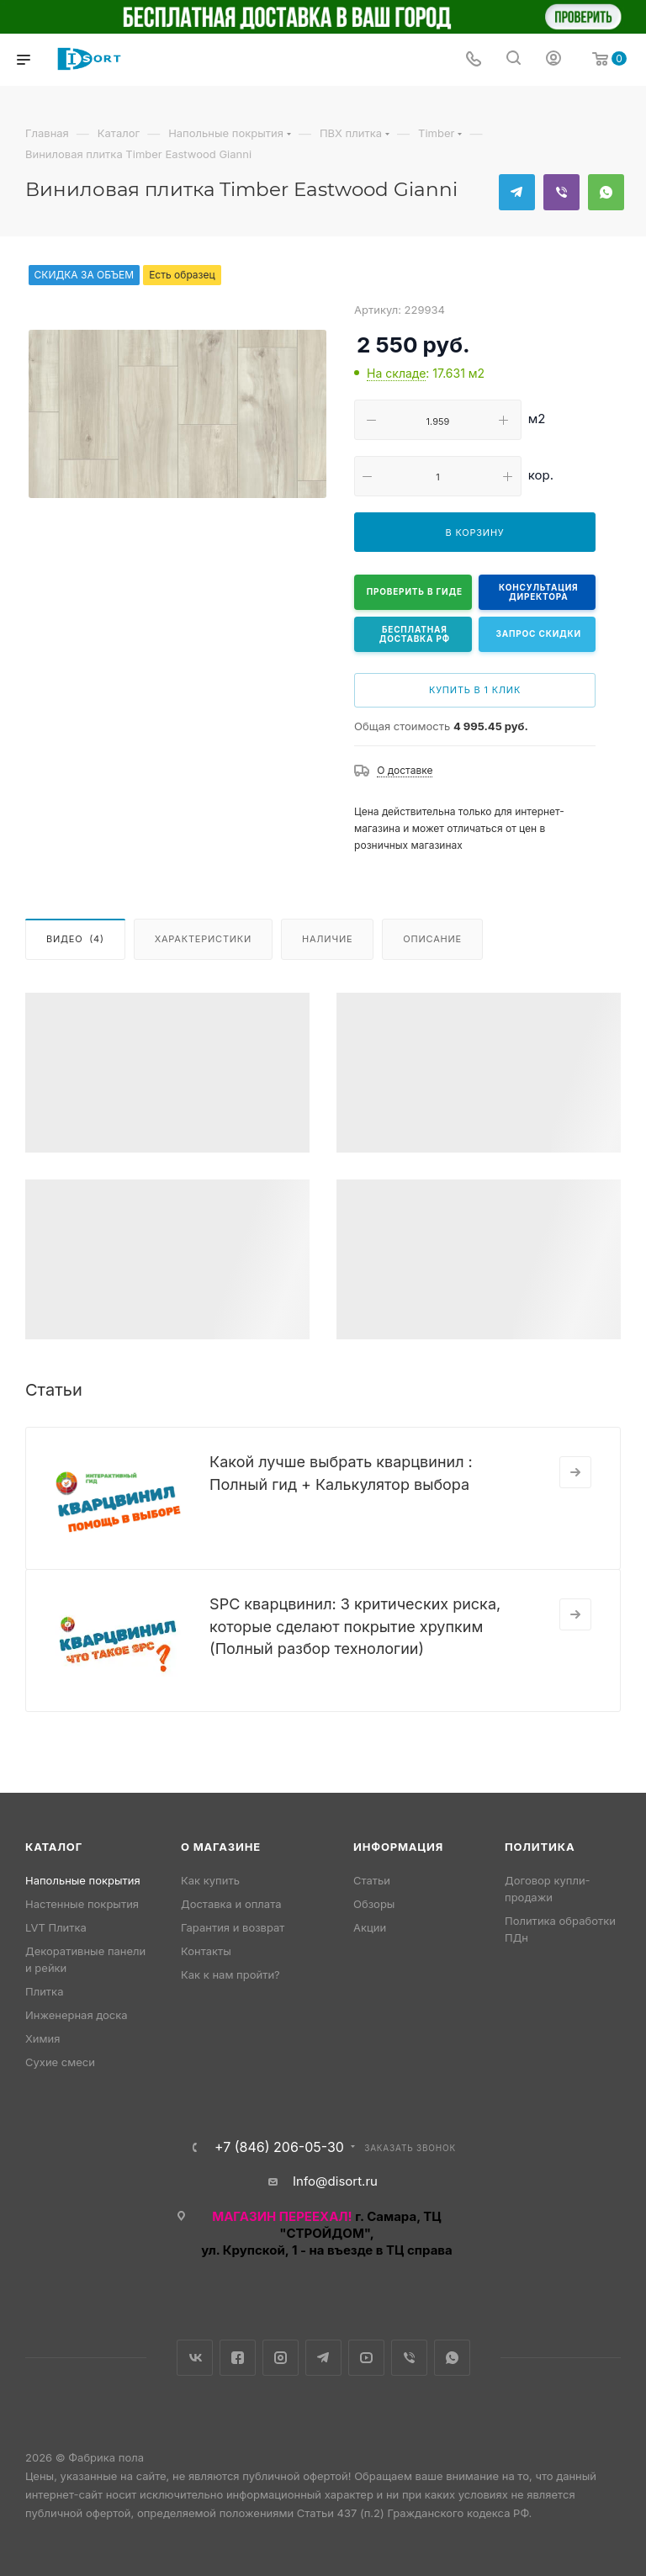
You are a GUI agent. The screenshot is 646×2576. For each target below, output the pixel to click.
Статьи (371, 1880)
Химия (42, 2038)
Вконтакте (195, 2358)
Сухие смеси (60, 2062)
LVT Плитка (56, 1927)
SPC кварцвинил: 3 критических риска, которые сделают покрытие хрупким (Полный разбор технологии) (354, 1625)
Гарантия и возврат (232, 1927)
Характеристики (203, 939)
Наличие (327, 939)
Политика (540, 1846)
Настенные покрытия (82, 1904)
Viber (561, 192)
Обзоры (373, 1904)
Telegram (517, 192)
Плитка (44, 1991)
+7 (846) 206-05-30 (279, 2147)
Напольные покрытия (82, 1880)
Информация (398, 1846)
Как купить (210, 1880)
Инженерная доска (76, 2015)
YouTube (366, 2358)
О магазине (221, 1846)
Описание (432, 939)
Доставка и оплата (231, 1904)
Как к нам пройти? (230, 1974)
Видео (75, 939)
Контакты (206, 1951)
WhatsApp (606, 192)
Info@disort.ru (335, 2181)
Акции (369, 1927)
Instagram (280, 2358)
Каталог (53, 1846)
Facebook (238, 2358)
